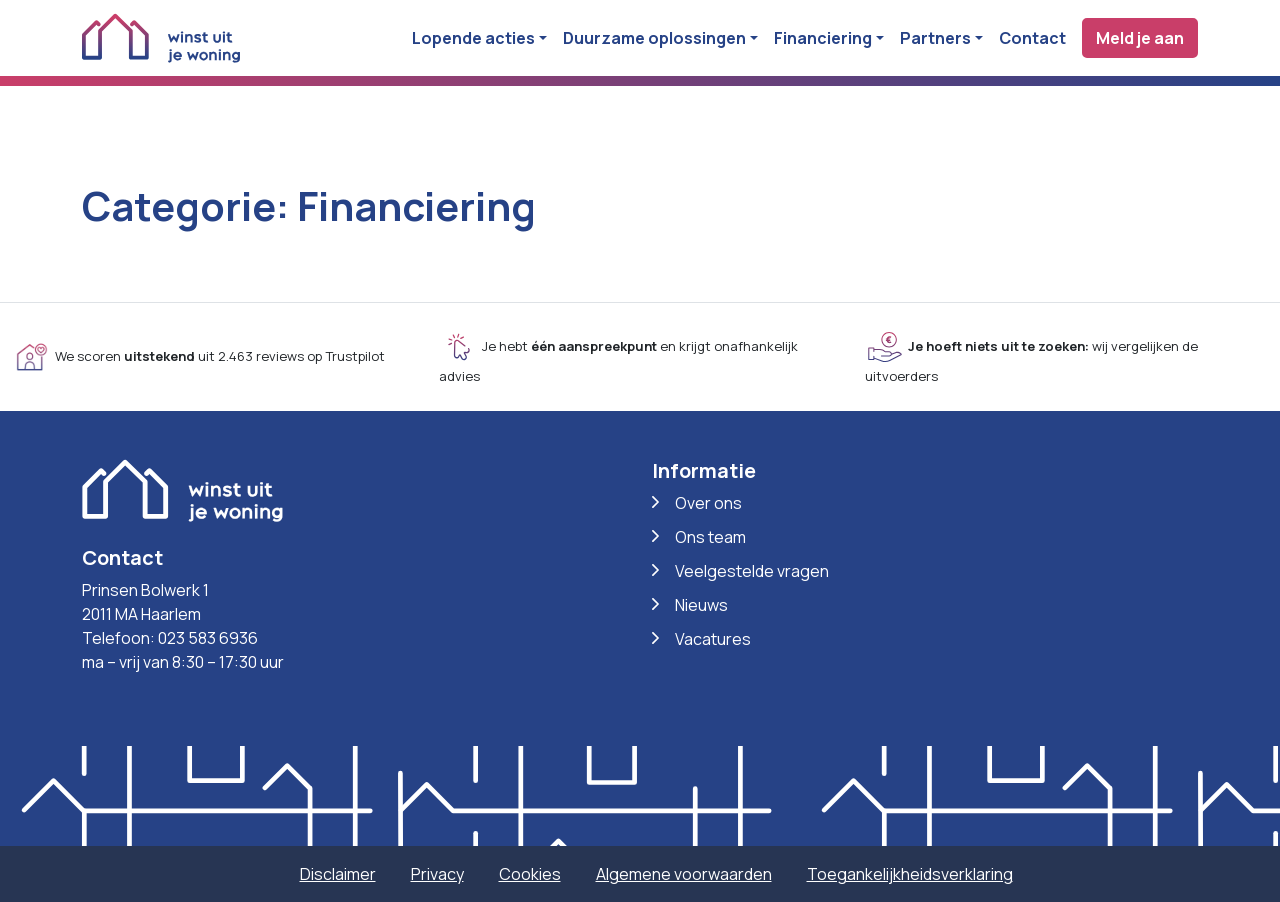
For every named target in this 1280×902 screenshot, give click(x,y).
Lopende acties (473, 38)
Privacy (437, 874)
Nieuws (701, 605)
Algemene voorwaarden (684, 874)
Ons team (710, 537)
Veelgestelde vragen (752, 571)
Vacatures (713, 639)
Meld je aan (1140, 38)
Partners (935, 38)
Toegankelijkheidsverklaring (910, 874)
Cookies (530, 874)
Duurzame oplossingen (654, 38)
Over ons (708, 503)
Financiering (823, 38)
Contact (1032, 38)
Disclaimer (338, 874)
